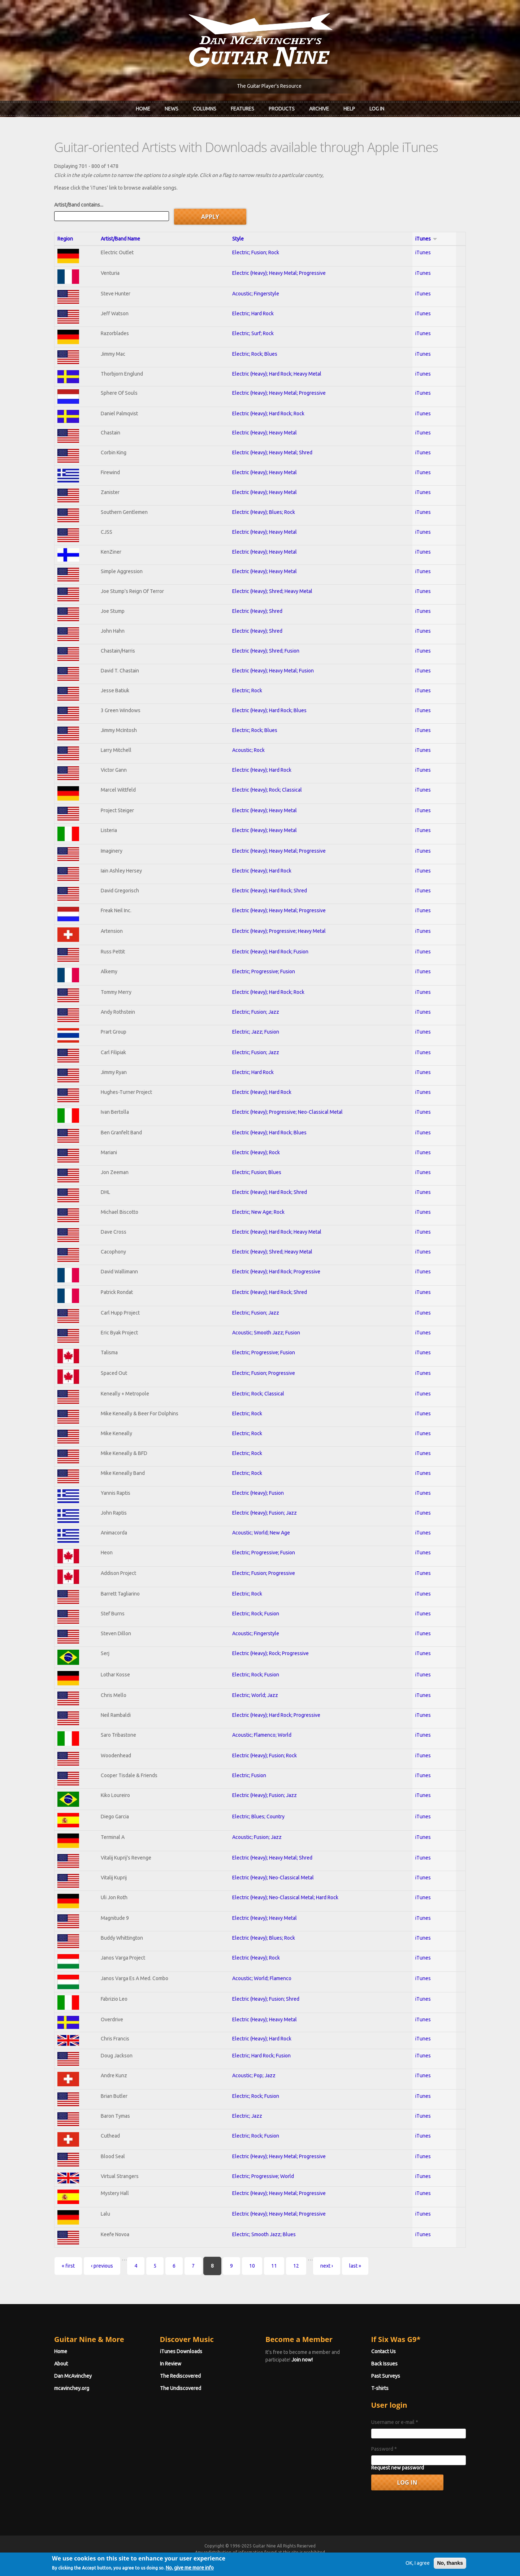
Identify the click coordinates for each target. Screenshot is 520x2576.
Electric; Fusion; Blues (256, 1172)
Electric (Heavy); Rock (256, 1152)
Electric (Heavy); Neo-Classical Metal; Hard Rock (285, 1897)
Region (65, 239)
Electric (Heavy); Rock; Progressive (270, 1653)
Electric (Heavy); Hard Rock (261, 770)
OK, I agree (418, 2572)
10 (252, 2266)
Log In (376, 109)
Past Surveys (385, 2376)
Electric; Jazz (247, 2116)
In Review (170, 2364)
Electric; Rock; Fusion (255, 1613)
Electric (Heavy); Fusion (258, 1493)
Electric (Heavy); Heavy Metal (264, 433)
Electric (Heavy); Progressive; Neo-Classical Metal (287, 1112)
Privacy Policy (347, 2558)
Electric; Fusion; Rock (255, 252)
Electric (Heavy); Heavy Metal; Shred (272, 452)
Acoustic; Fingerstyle (255, 293)
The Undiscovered (180, 2388)
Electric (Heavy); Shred (257, 611)
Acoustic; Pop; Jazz (254, 2075)
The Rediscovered (180, 2376)
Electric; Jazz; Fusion (255, 1032)
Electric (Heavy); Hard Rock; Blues (269, 710)
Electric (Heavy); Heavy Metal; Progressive (279, 273)
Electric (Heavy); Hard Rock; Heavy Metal (276, 374)
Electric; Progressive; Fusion (263, 971)
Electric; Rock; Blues (254, 354)
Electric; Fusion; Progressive (263, 1373)
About (61, 2364)
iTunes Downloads (181, 2351)
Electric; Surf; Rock (253, 333)
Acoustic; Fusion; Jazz (257, 1837)
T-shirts (380, 2388)
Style (238, 239)
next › (326, 2266)
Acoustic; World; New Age (261, 1533)
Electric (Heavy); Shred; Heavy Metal (272, 591)
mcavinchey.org (71, 2388)
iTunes (426, 239)
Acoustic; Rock (248, 750)
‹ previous (102, 2266)
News (171, 109)
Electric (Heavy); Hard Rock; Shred (269, 890)
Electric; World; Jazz (255, 1695)
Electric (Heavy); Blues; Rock (263, 512)
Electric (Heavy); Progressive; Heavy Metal (279, 931)
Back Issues (384, 2364)
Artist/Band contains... (78, 205)
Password (384, 2449)
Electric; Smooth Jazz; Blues (264, 2234)
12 (296, 2266)
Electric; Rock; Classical (258, 1394)
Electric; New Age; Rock (258, 1212)
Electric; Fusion (249, 1775)
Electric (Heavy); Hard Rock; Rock (268, 413)
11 (274, 2266)
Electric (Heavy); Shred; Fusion (265, 651)
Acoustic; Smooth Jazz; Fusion (266, 1332)
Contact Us (383, 2351)
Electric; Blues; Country (258, 1816)
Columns (204, 109)
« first (68, 2266)
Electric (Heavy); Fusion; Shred (265, 1999)
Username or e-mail (394, 2422)
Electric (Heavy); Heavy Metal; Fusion (273, 671)
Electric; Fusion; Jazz (255, 1012)
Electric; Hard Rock (253, 313)
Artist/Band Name (120, 239)
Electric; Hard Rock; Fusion (261, 2055)
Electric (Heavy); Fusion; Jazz (264, 1513)
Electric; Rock (247, 690)
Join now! (302, 2360)
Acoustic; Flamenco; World (261, 1735)
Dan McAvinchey (73, 2376)
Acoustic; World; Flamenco (261, 1978)
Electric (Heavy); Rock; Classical (267, 790)
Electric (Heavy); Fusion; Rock (264, 1755)
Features (242, 109)
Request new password (397, 2468)
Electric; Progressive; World (263, 2176)
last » (355, 2266)
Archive (319, 109)
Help (349, 109)
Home (143, 109)
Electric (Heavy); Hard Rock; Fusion (270, 951)
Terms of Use (298, 2558)
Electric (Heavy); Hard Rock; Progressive (276, 1271)
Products (282, 109)
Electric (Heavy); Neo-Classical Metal (273, 1877)
